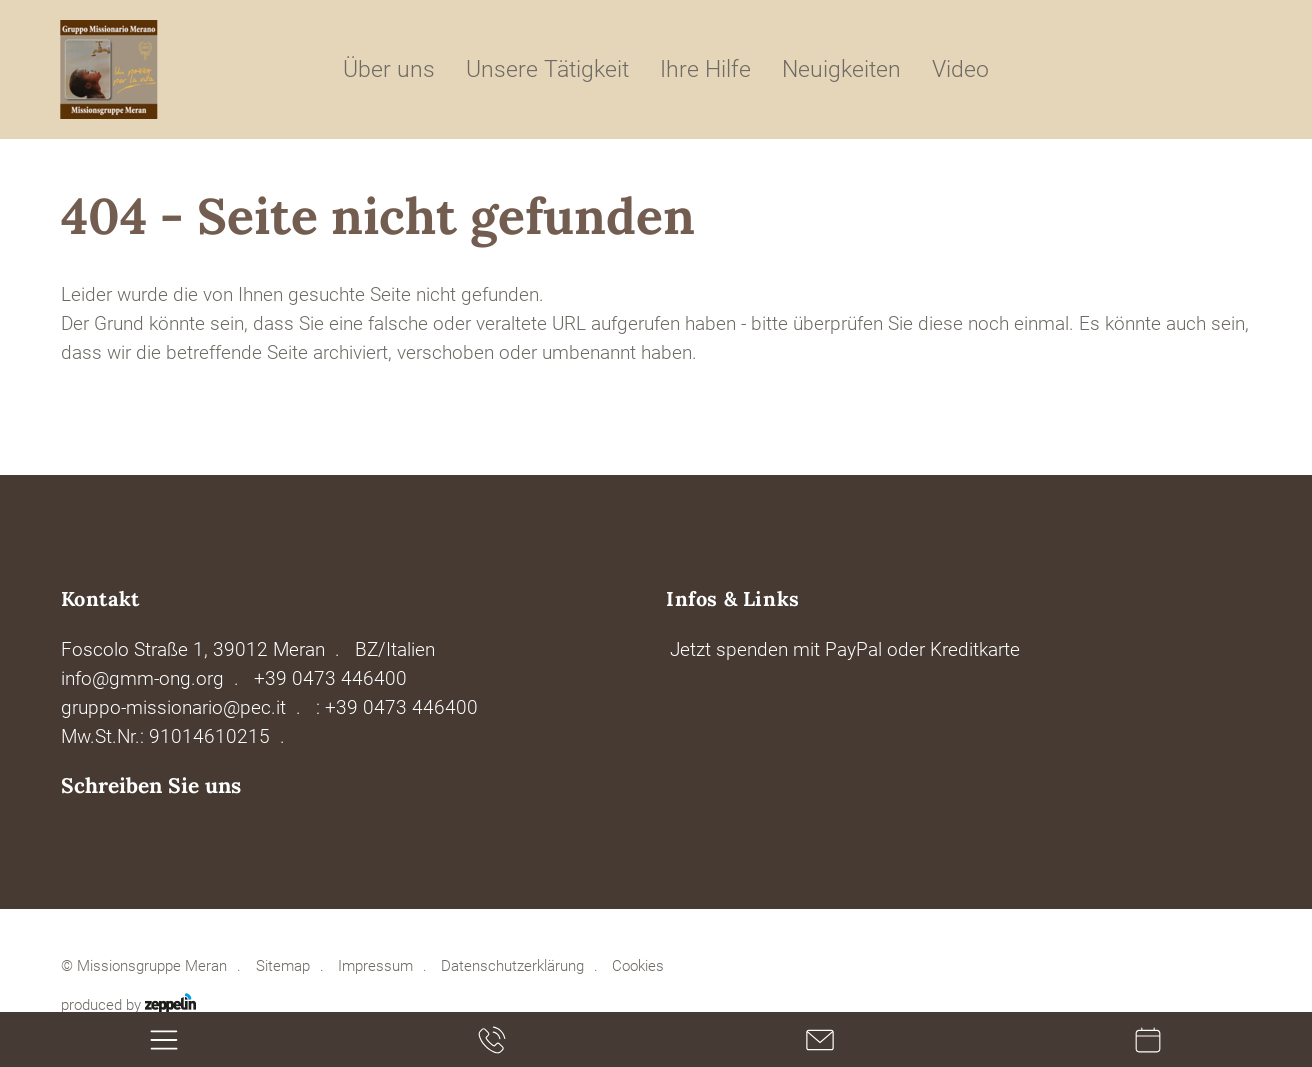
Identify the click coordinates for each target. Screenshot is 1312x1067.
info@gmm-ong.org (142, 678)
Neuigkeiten (841, 69)
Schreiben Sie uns (151, 785)
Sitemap (283, 966)
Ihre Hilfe (705, 69)
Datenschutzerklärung (512, 966)
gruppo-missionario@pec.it (173, 707)
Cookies (638, 966)
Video (960, 69)
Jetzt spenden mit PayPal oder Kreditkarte (845, 649)
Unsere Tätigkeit (547, 69)
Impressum (375, 966)
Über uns (389, 69)
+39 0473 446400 (330, 678)
